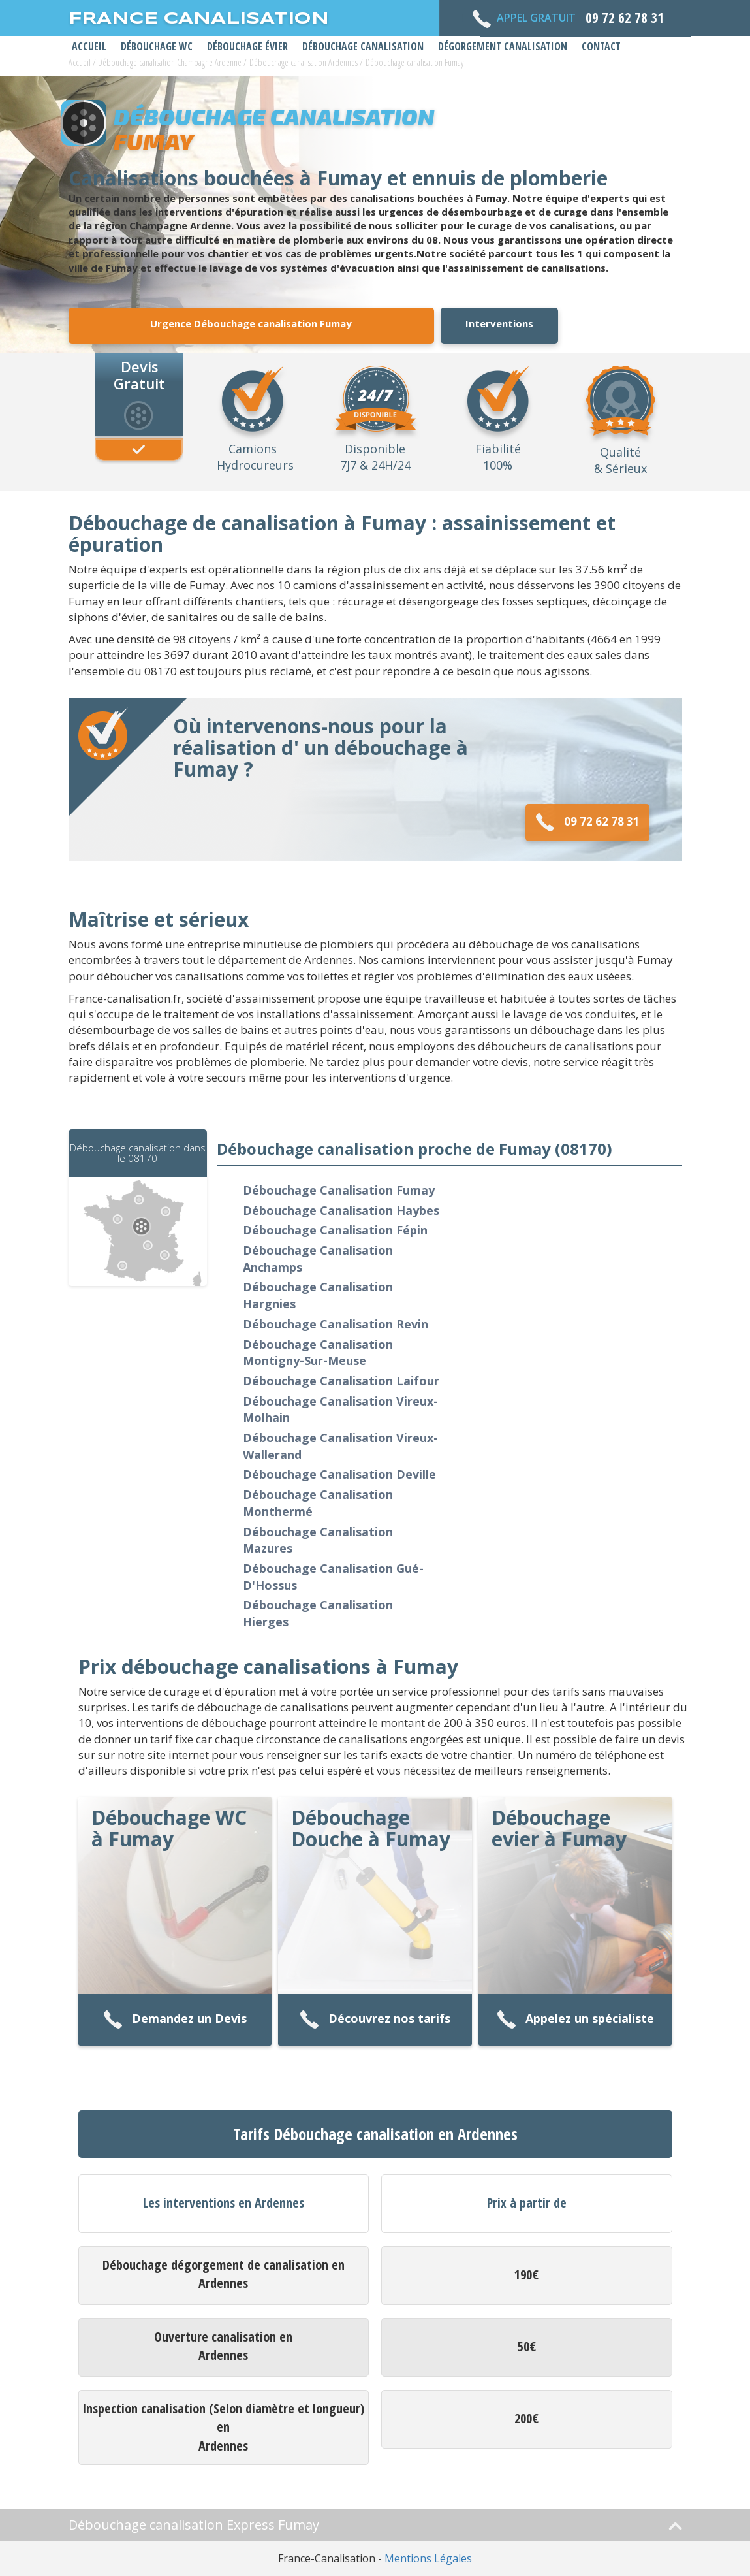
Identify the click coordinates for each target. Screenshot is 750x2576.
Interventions (499, 323)
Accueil (89, 46)
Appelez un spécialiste (575, 2019)
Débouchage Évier (247, 46)
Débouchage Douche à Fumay (370, 1828)
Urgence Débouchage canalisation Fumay (251, 323)
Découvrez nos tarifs (375, 2019)
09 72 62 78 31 (587, 822)
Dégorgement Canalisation (502, 46)
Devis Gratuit (139, 374)
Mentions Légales (428, 2558)
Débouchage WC (157, 46)
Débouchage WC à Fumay (169, 1828)
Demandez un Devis (175, 2019)
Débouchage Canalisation (363, 46)
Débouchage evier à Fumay (559, 1828)
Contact (601, 46)
